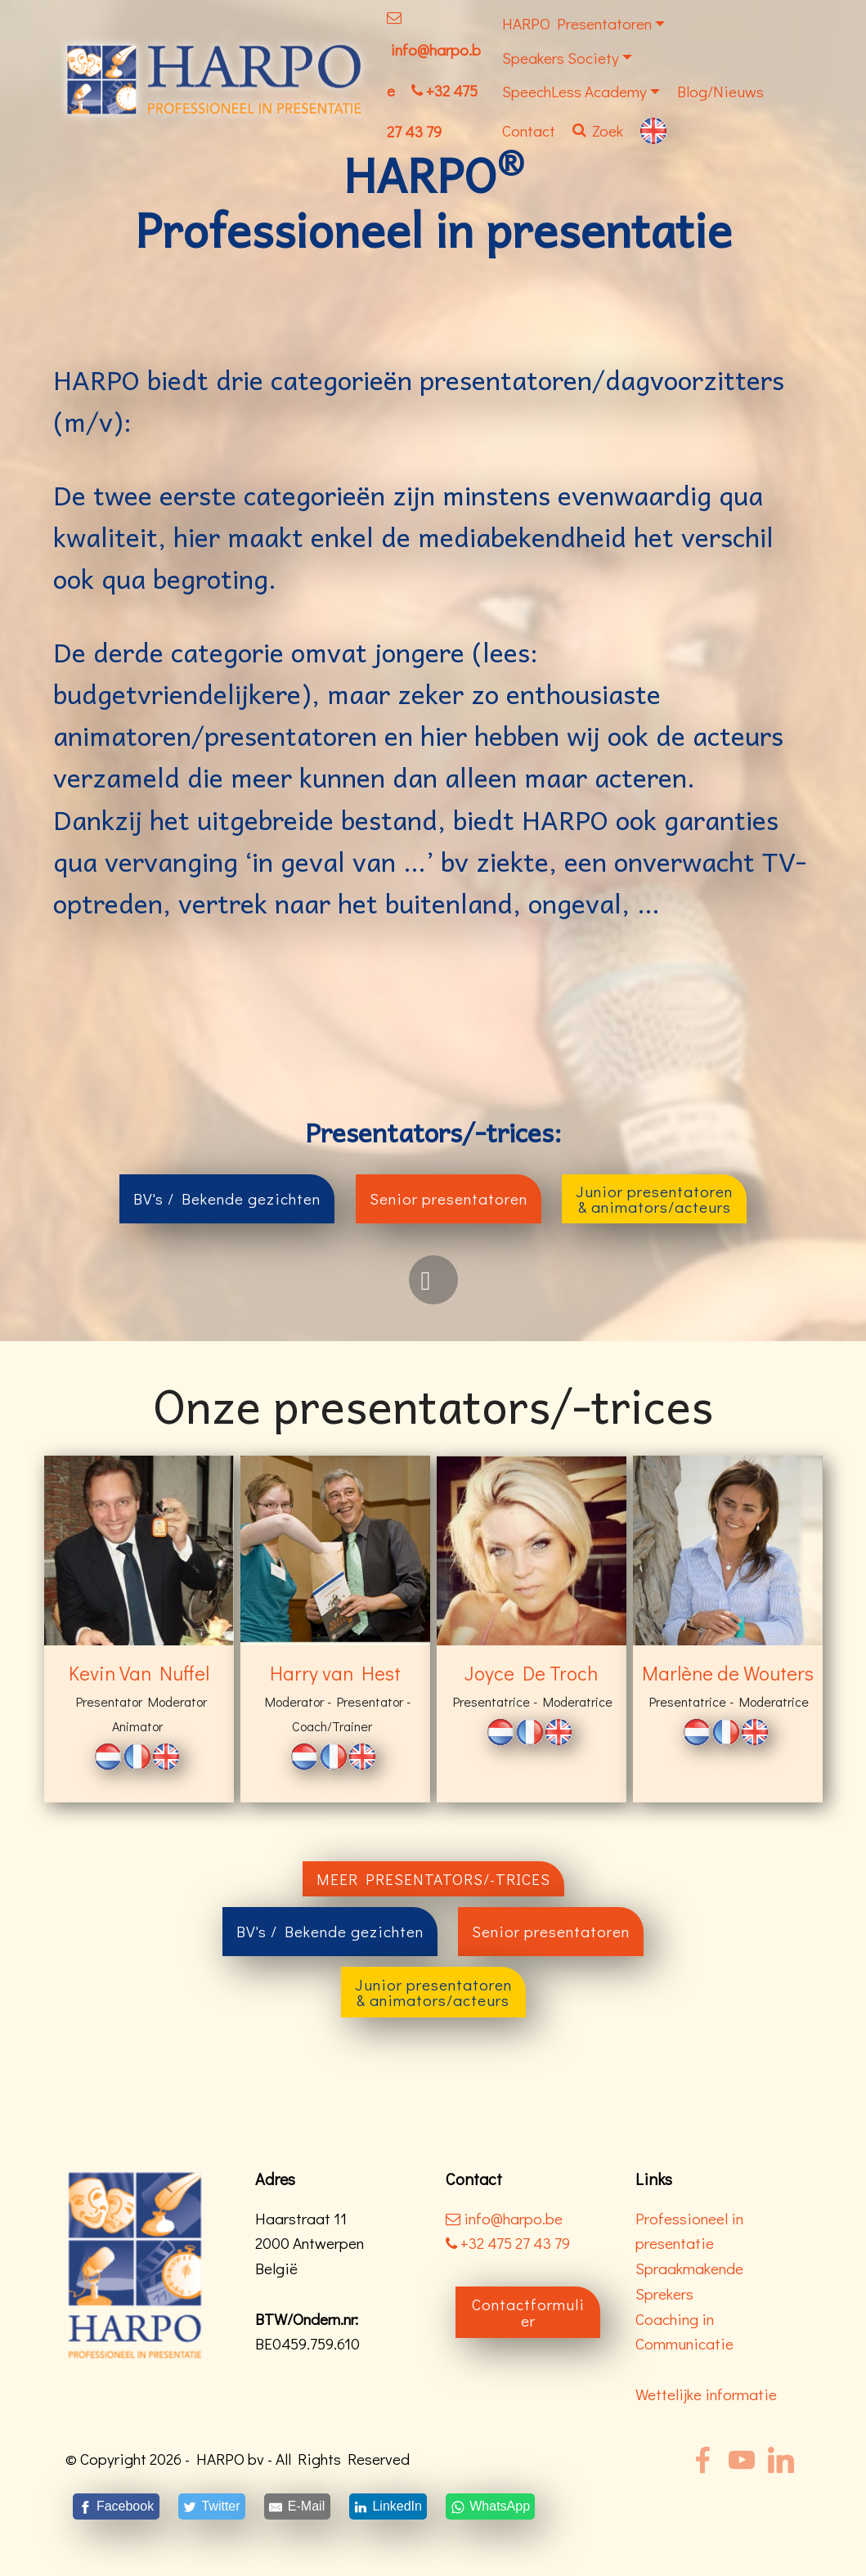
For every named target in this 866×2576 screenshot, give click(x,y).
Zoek (597, 130)
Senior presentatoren (448, 1198)
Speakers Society (560, 57)
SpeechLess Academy (574, 91)
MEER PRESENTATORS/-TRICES (433, 1879)
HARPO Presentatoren (577, 23)
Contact (528, 130)
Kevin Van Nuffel (139, 1672)
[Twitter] (211, 2506)
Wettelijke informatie (706, 2394)
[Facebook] (116, 2506)
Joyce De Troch (531, 1672)
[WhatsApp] (490, 2506)
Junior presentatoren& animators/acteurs (654, 1199)
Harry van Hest (335, 1672)
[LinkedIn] (388, 2506)
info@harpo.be (513, 2218)
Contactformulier (528, 2312)
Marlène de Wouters (728, 1672)
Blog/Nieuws (720, 91)
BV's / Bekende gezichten (227, 1198)
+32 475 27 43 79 (508, 2243)
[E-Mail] (296, 2506)
